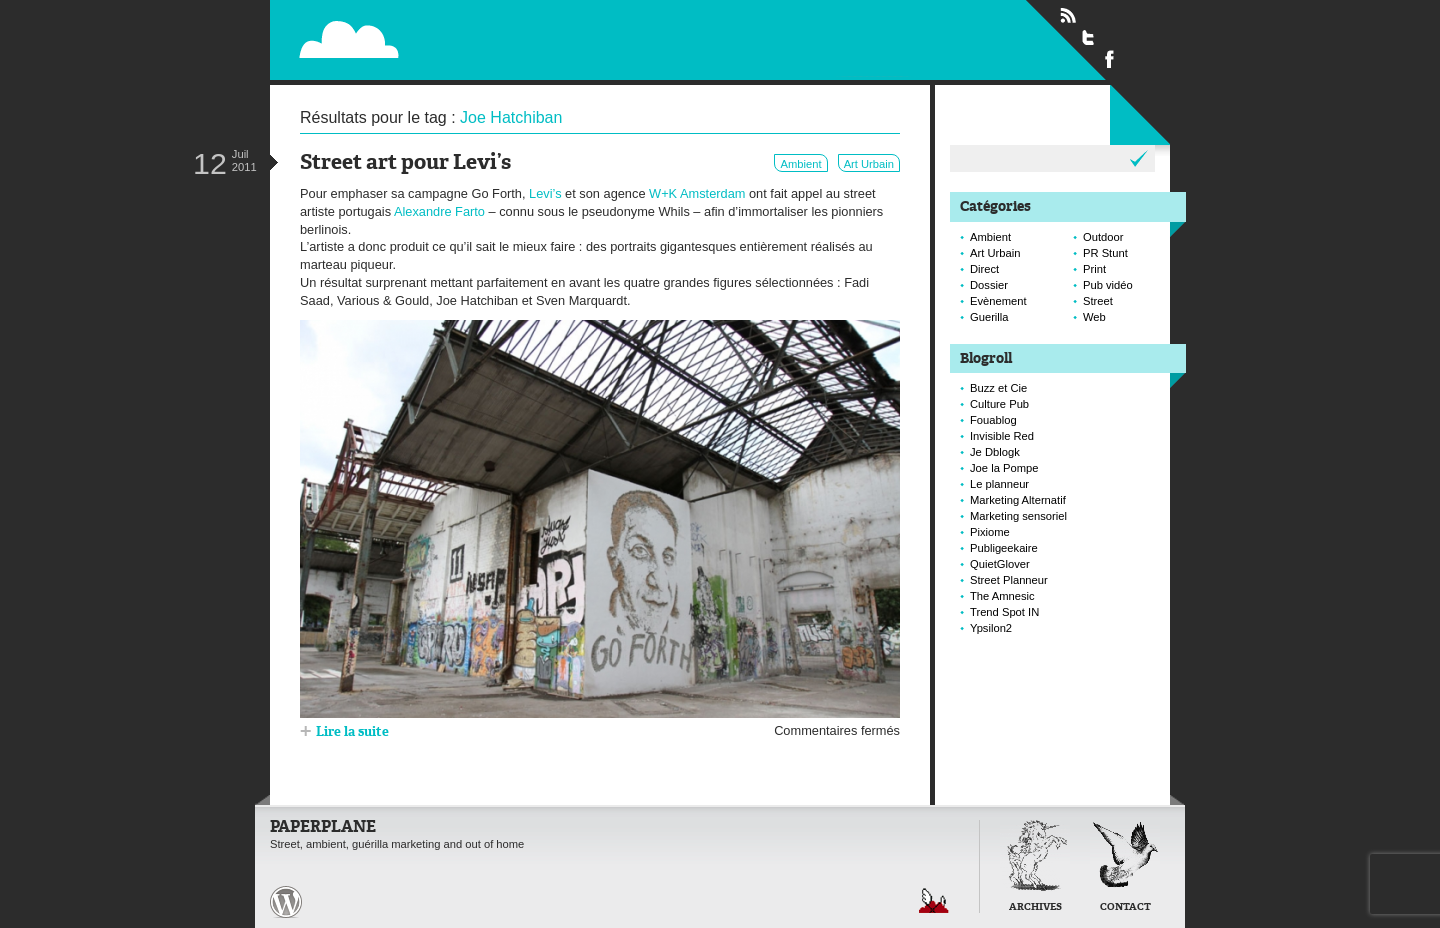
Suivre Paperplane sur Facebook (1110, 58)
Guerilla (989, 317)
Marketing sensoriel (1018, 516)
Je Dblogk (995, 452)
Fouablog (993, 420)
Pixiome (990, 532)
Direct (984, 269)
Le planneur (999, 484)
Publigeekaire (1004, 548)
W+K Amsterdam (697, 193)
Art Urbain (869, 164)
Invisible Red (1002, 436)
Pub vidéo (1108, 285)
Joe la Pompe (1004, 468)
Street (1098, 301)
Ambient (800, 164)
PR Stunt (1105, 253)
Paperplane (471, 28)
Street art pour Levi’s (405, 163)
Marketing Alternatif (1018, 500)
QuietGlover (1000, 564)
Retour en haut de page (934, 900)
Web (1094, 317)
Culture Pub (999, 404)
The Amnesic (1002, 596)
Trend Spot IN (1004, 612)
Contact (1125, 907)
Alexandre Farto (439, 211)
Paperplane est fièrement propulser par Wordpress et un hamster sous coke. (286, 902)
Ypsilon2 (991, 628)
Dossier (989, 285)
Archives (1035, 907)
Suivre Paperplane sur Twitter (1089, 37)
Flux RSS (1068, 16)
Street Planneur (1009, 580)
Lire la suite (352, 732)
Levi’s (545, 193)
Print (1094, 269)
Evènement (998, 301)
